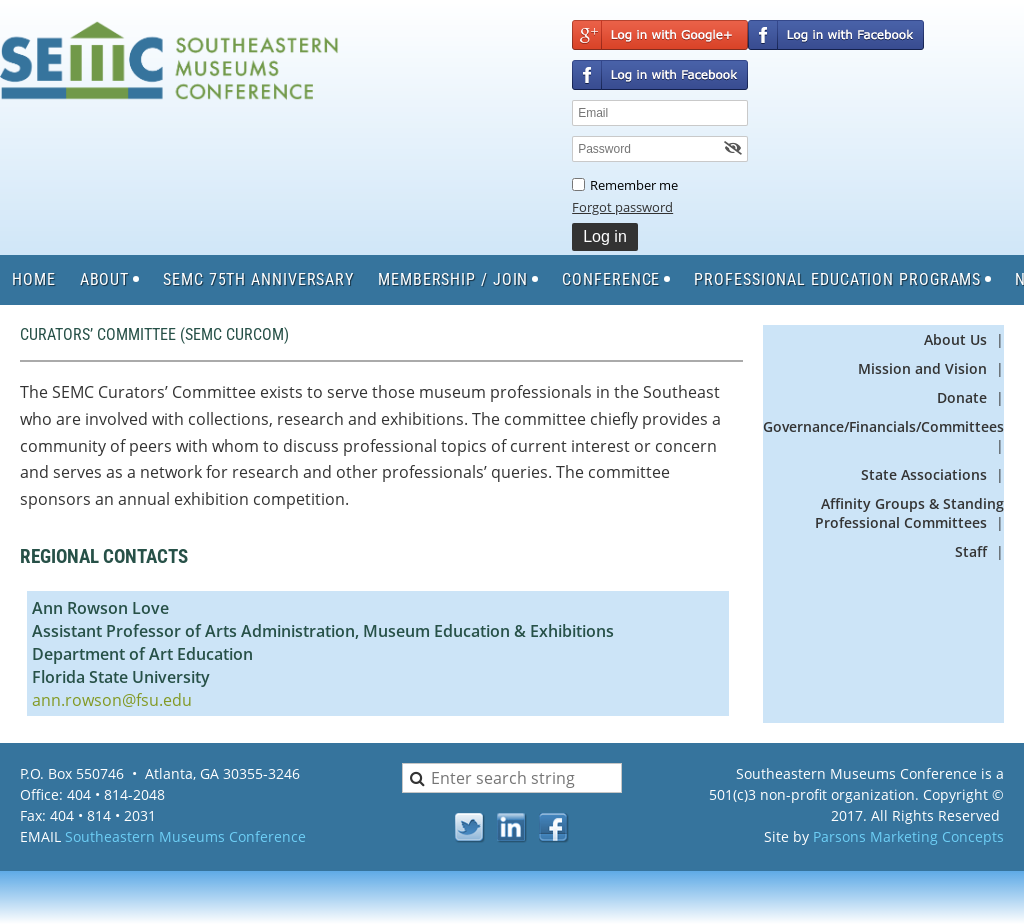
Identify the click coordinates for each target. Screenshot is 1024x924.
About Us (955, 339)
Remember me (634, 185)
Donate (962, 397)
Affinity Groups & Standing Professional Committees (909, 513)
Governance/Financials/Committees (883, 426)
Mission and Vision (924, 368)
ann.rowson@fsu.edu (112, 700)
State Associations (924, 474)
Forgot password (622, 207)
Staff (971, 551)
